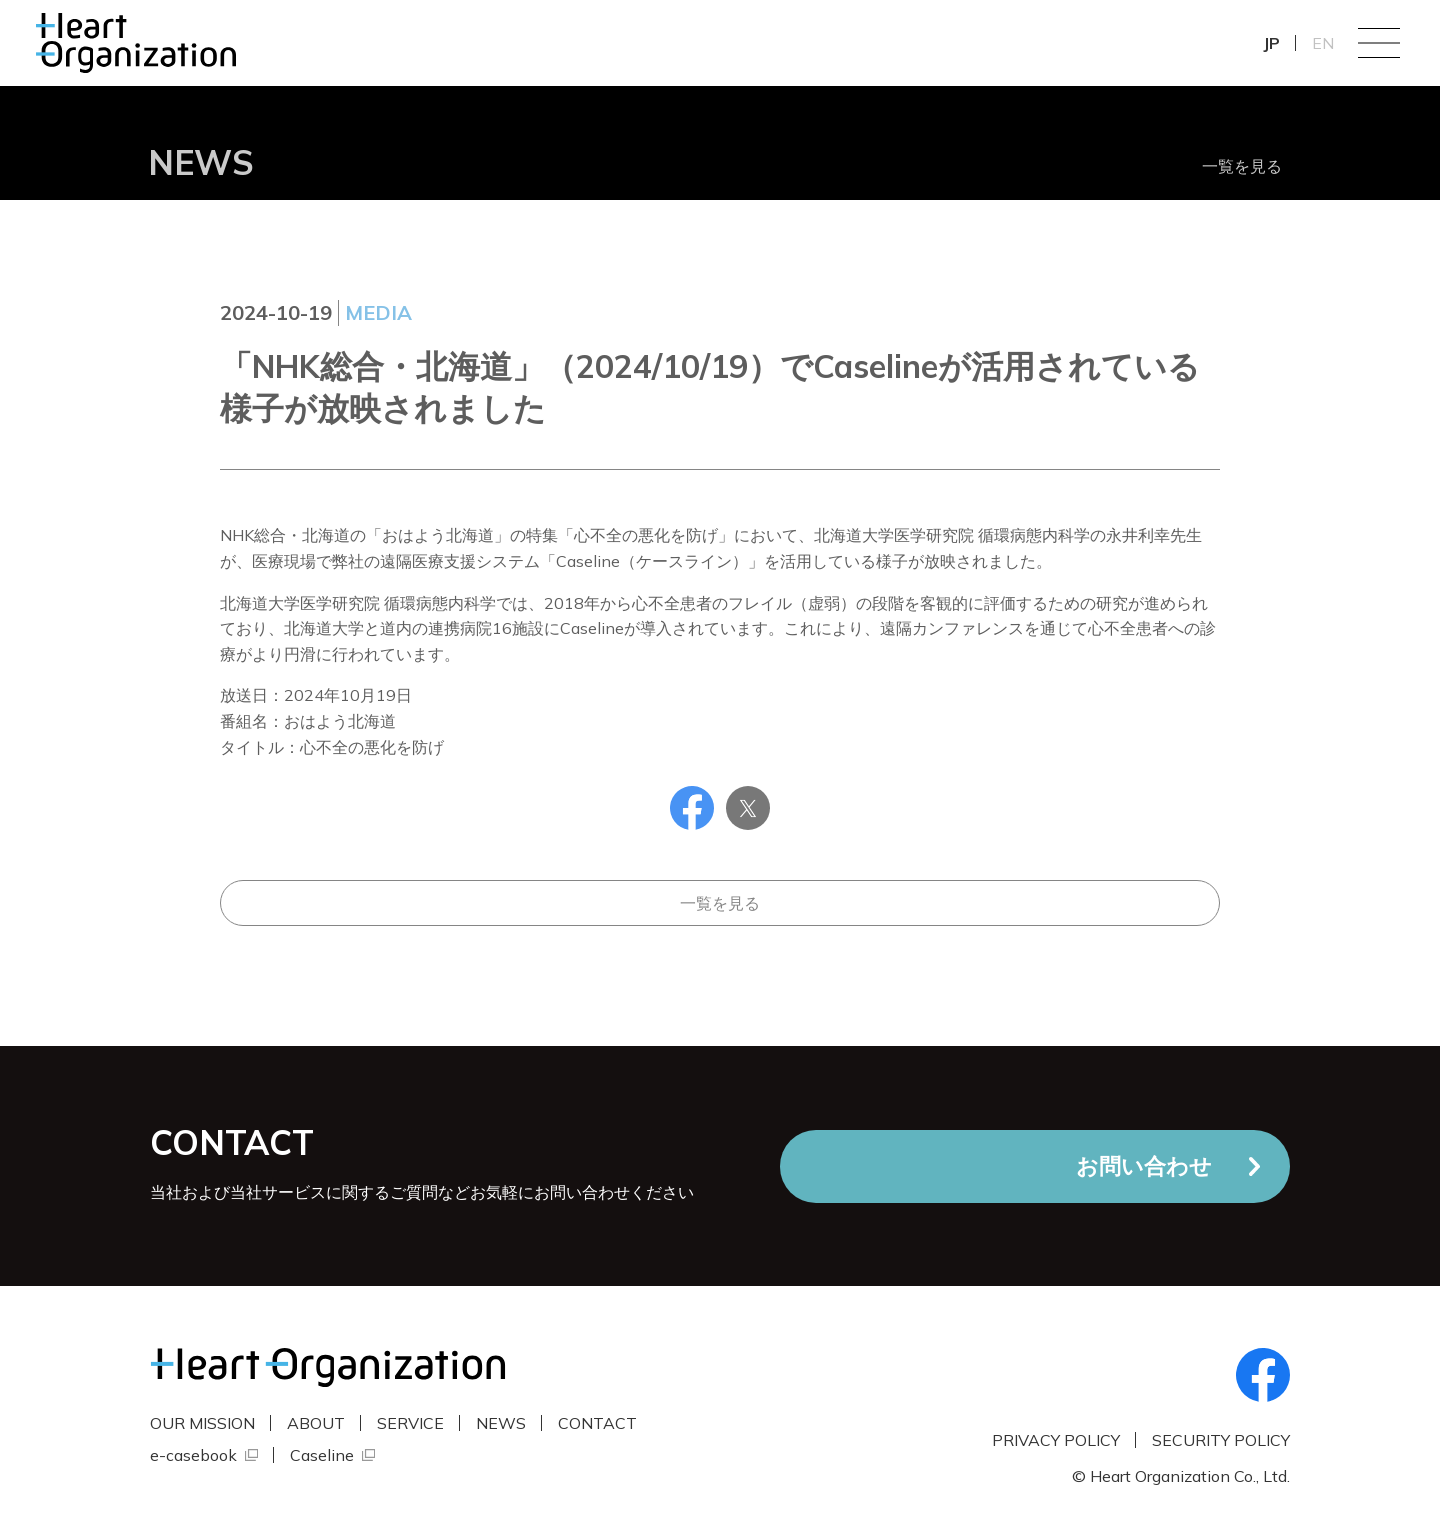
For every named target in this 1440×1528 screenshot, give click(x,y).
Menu (1379, 43)
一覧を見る (1242, 166)
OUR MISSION (202, 1423)
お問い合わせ (1144, 1166)
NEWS (501, 1423)
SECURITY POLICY (1221, 1440)
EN (1323, 43)
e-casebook (193, 1455)
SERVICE (410, 1423)
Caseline (322, 1455)
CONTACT (597, 1423)
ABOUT (316, 1423)
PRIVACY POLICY (1056, 1440)
